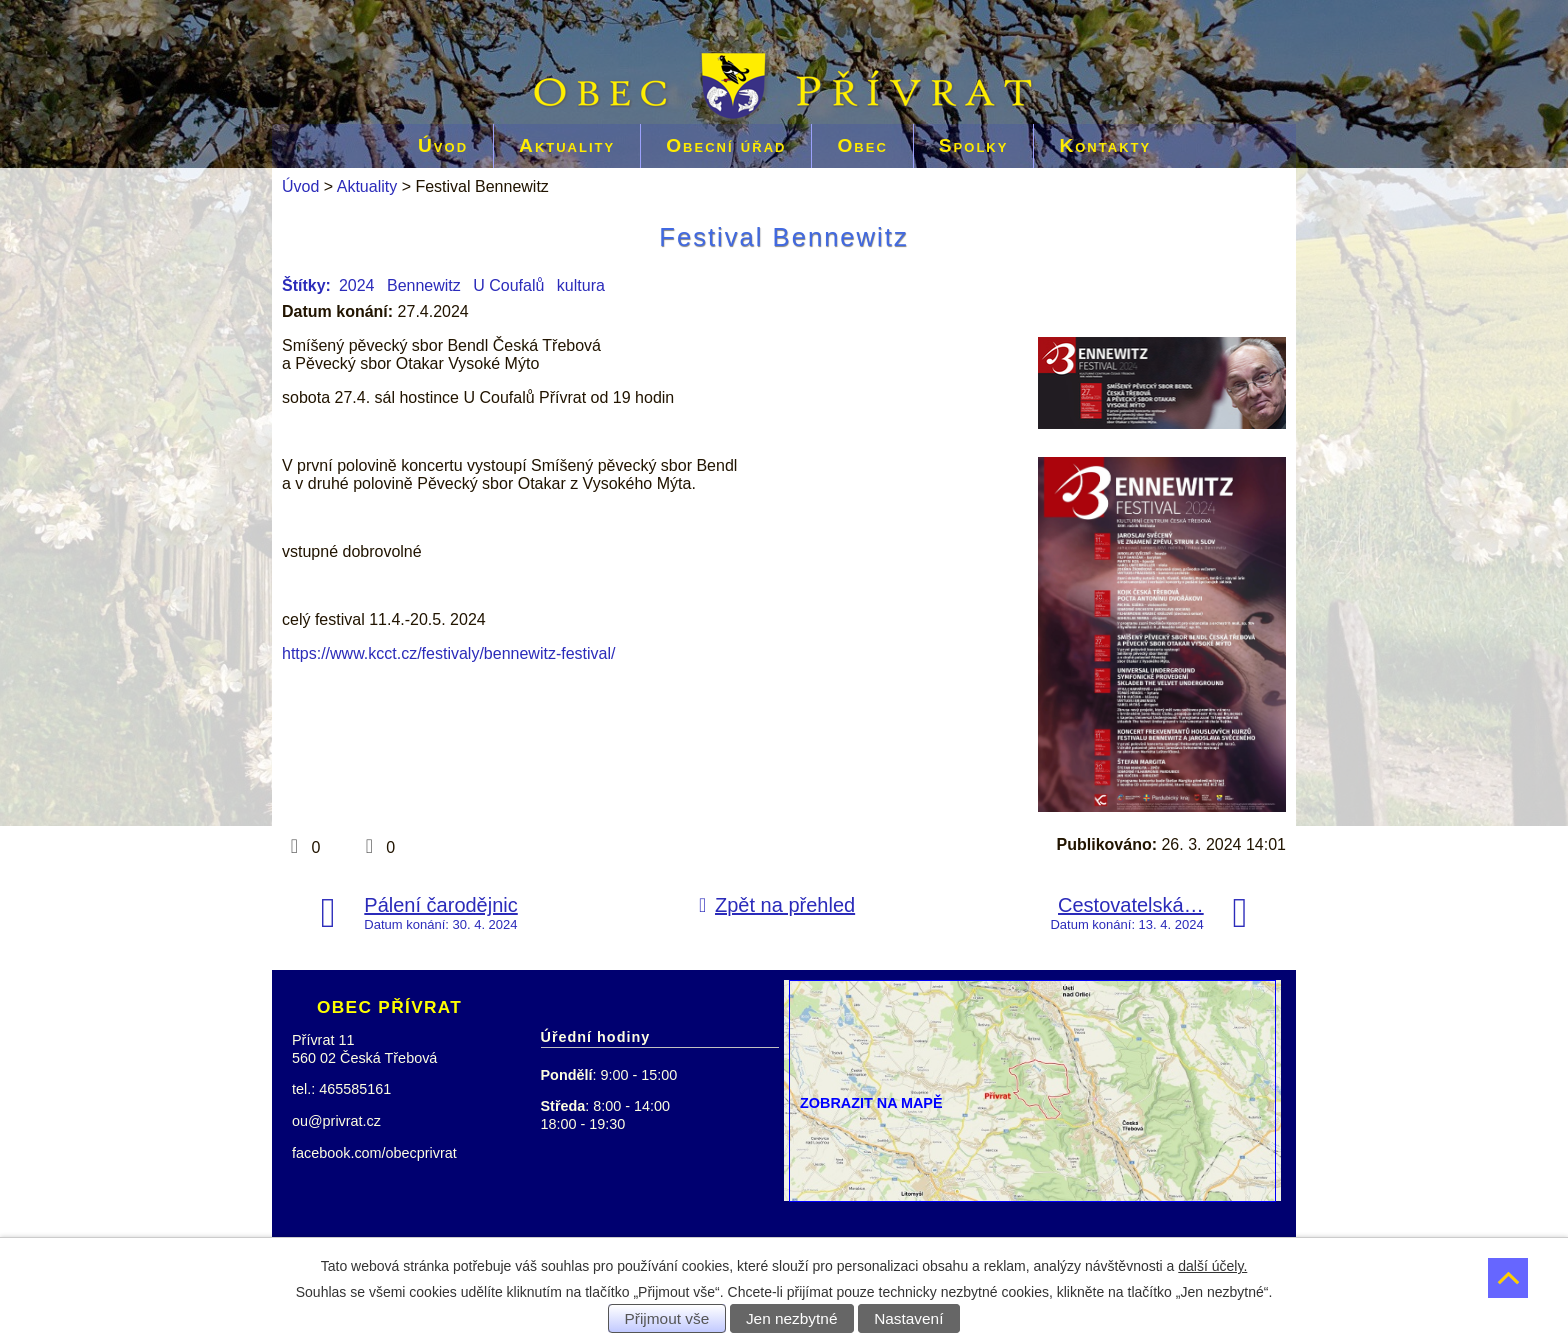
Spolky (974, 145)
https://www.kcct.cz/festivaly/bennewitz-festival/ (448, 653)
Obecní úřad (726, 145)
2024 (357, 285)
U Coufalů (508, 285)
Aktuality (567, 145)
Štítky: (306, 285)
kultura (581, 285)
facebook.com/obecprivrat (374, 1153)
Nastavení (908, 1318)
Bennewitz (424, 285)
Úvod (443, 145)
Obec (862, 145)
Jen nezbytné (792, 1318)
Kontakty (1105, 145)
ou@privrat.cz (336, 1121)
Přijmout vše (667, 1318)
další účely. (1212, 1266)
